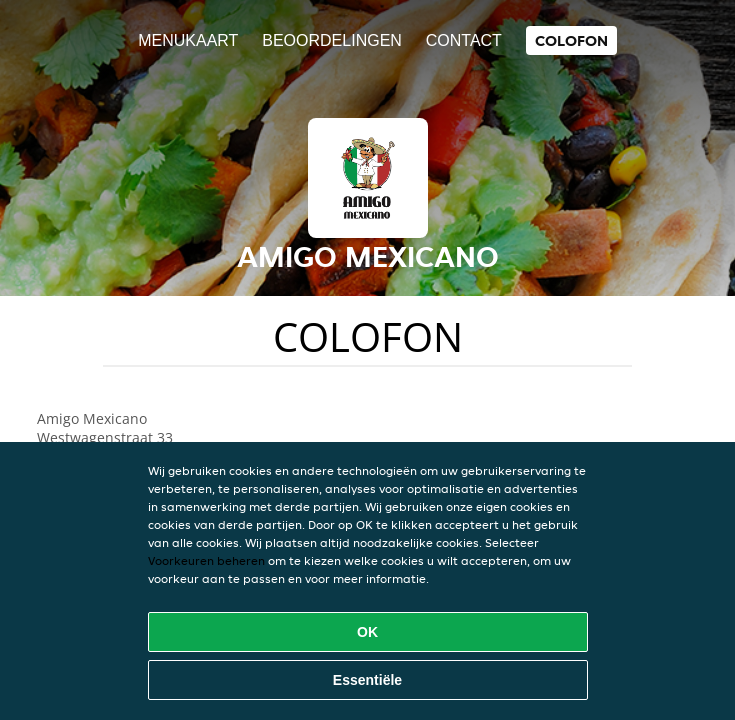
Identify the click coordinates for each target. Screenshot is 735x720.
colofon (571, 40)
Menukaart (188, 40)
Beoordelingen (332, 40)
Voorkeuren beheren (206, 560)
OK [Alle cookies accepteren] (367, 632)
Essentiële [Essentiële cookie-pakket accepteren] (367, 680)
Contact (464, 40)
